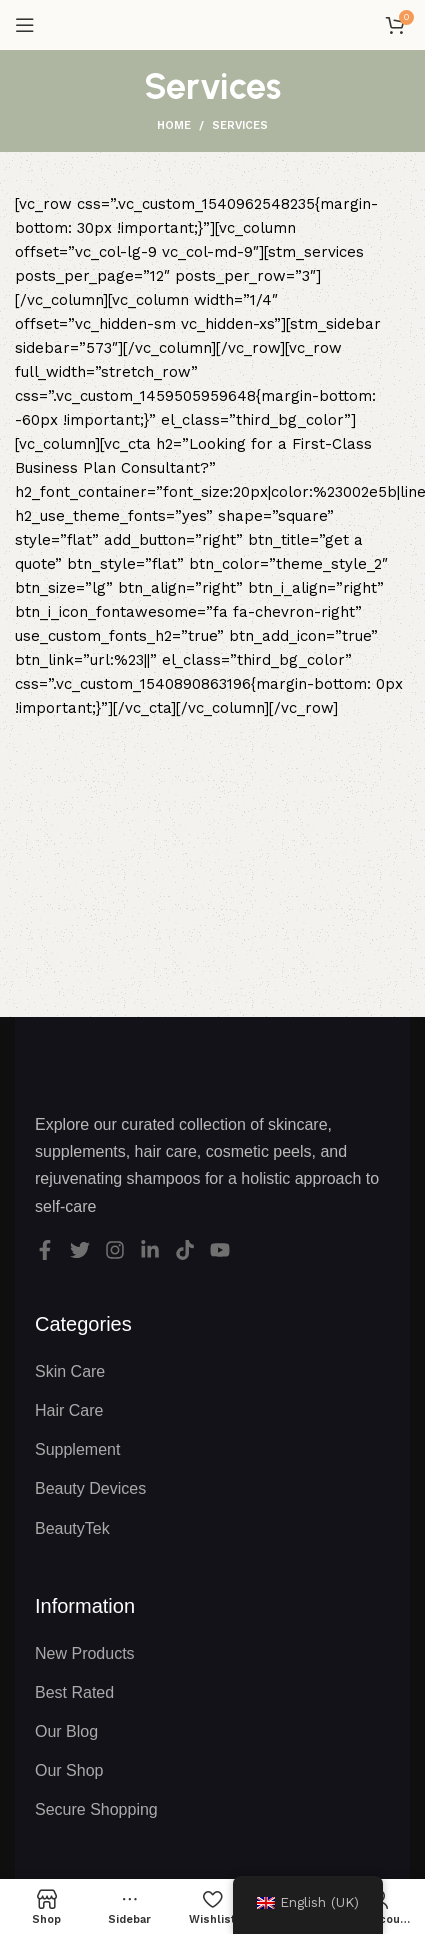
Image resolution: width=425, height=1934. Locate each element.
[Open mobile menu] (25, 25)
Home (174, 125)
